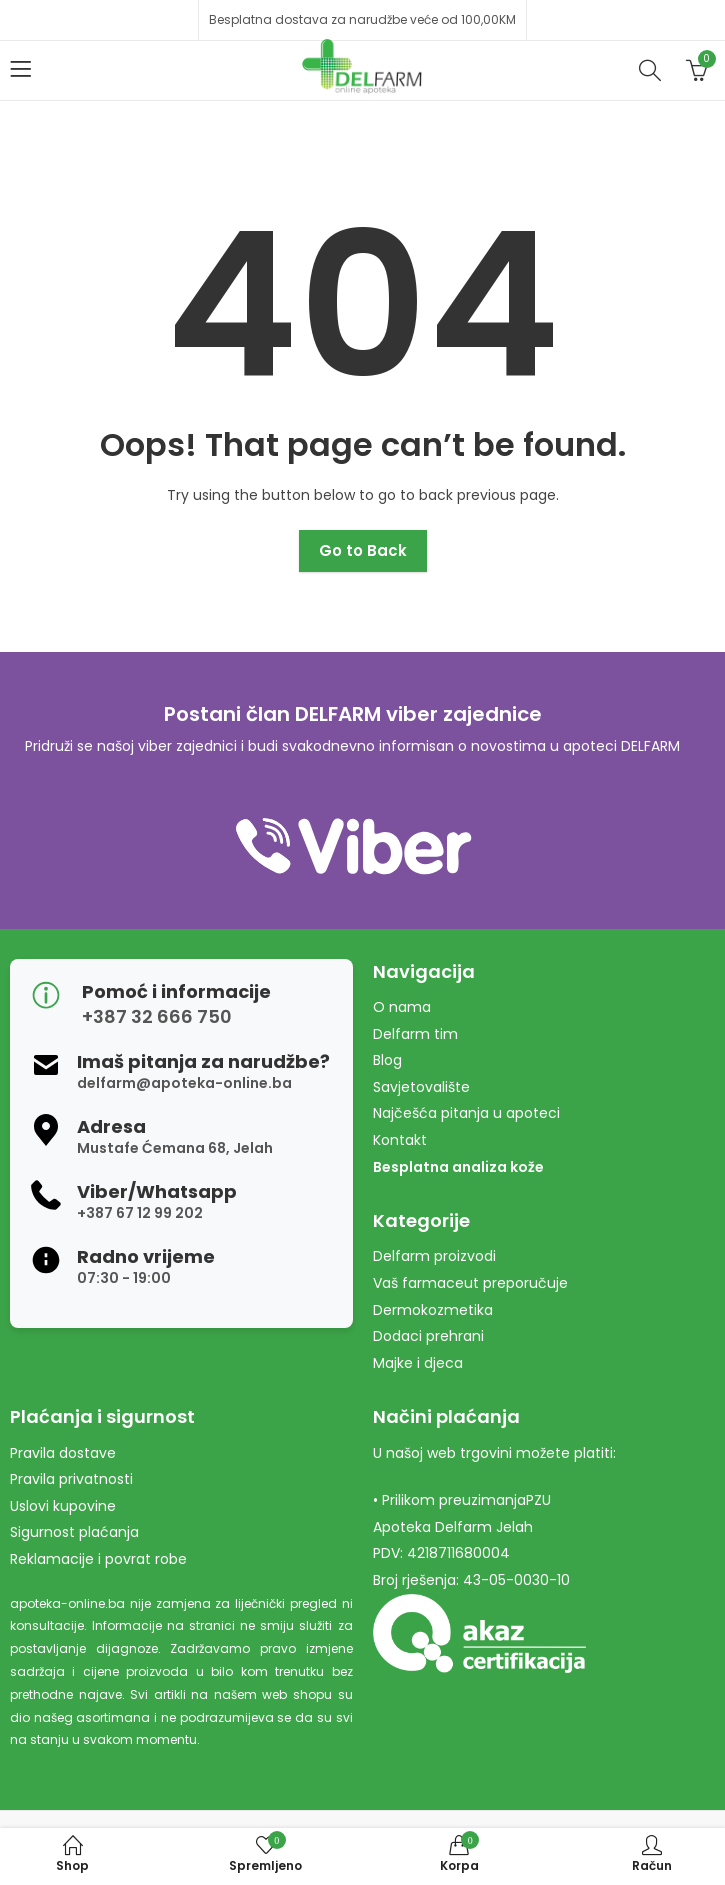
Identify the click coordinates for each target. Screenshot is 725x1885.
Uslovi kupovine (63, 1506)
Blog (387, 1060)
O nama (402, 1007)
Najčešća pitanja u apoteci (466, 1113)
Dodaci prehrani (428, 1336)
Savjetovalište (421, 1087)
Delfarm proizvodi (434, 1256)
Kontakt (400, 1140)
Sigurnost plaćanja (74, 1532)
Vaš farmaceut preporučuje (470, 1283)
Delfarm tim (415, 1034)
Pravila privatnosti (71, 1479)
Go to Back (363, 550)
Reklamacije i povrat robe (98, 1559)
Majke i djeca (418, 1363)
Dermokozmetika (433, 1310)
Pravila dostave (63, 1453)
